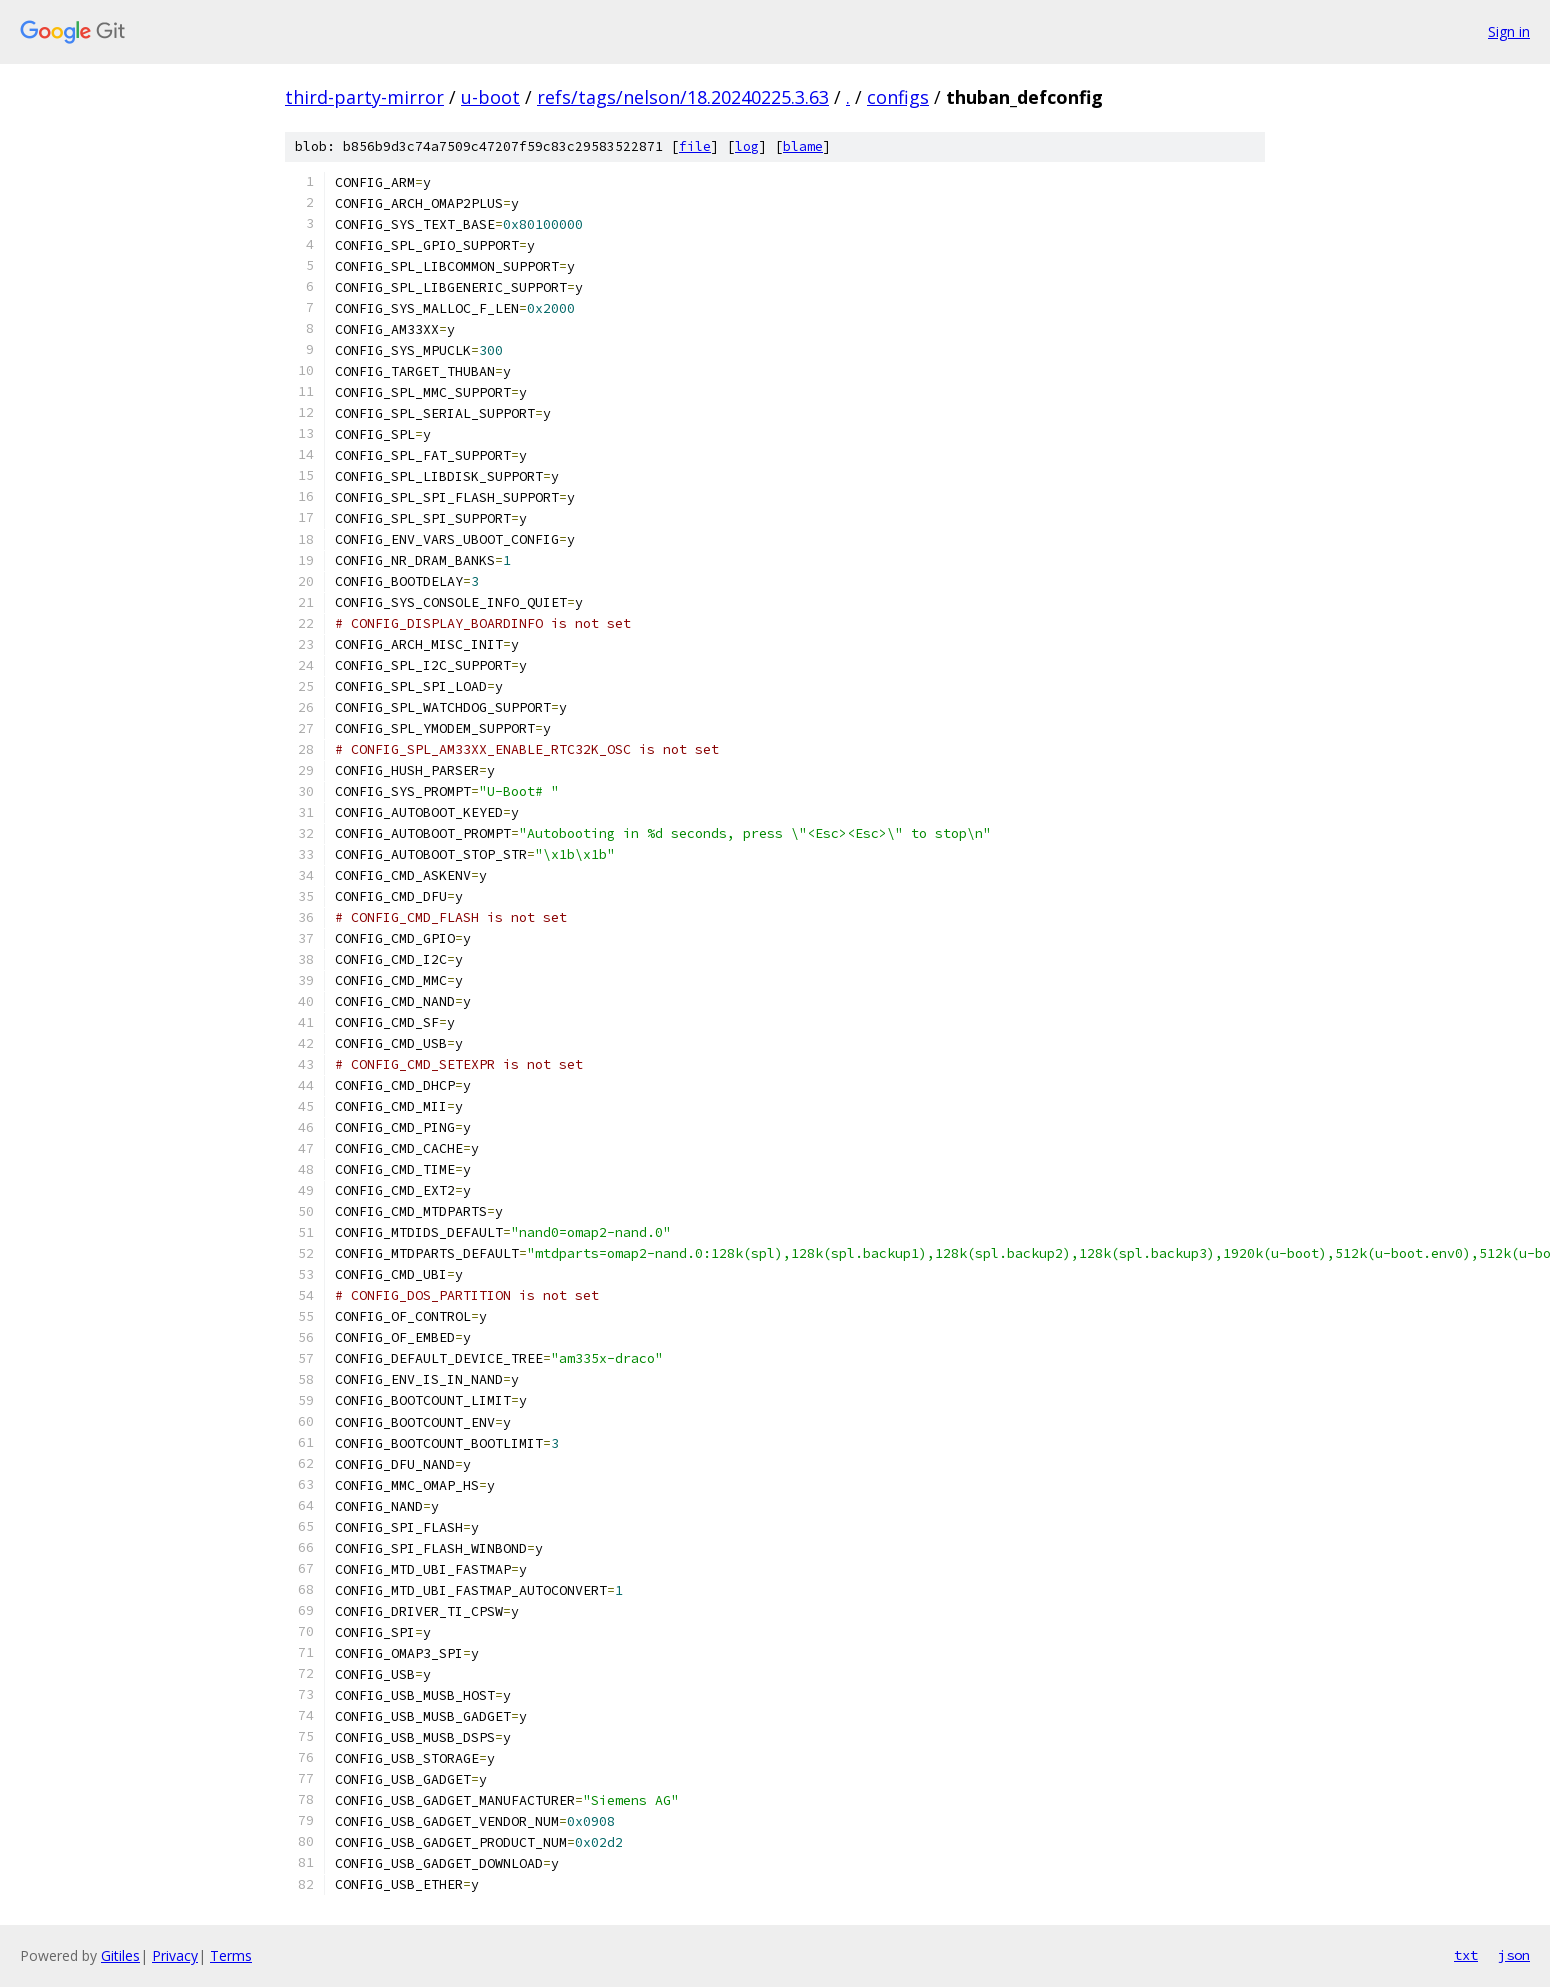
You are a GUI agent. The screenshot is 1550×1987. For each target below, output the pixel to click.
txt (1466, 1955)
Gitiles (120, 1955)
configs (898, 97)
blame (803, 146)
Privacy (175, 1955)
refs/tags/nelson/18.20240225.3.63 (683, 97)
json (1514, 1955)
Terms (231, 1955)
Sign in (1509, 31)
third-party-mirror (364, 97)
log (747, 146)
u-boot (490, 97)
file (695, 146)
